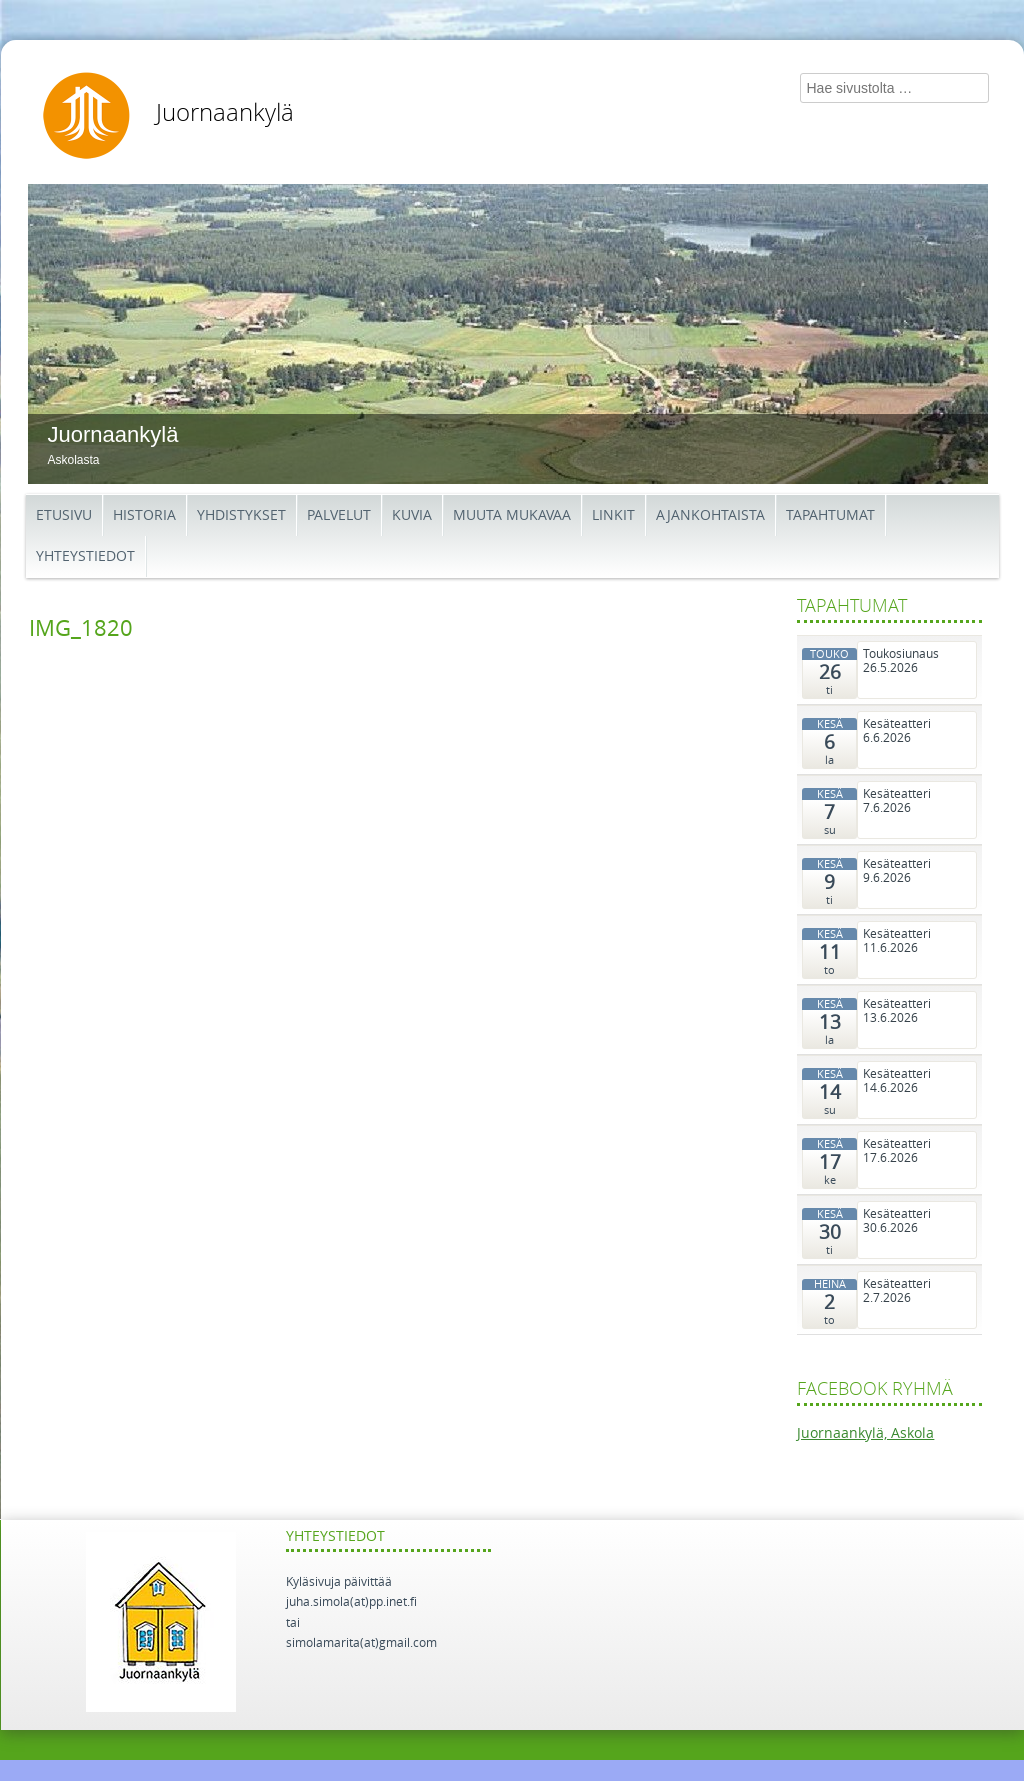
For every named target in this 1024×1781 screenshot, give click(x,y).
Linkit (613, 515)
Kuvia (412, 515)
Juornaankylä (225, 113)
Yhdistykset (241, 515)
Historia (144, 515)
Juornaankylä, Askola (865, 1433)
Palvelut (339, 515)
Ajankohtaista (710, 515)
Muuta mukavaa (512, 515)
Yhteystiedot (85, 556)
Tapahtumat (830, 515)
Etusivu (64, 515)
